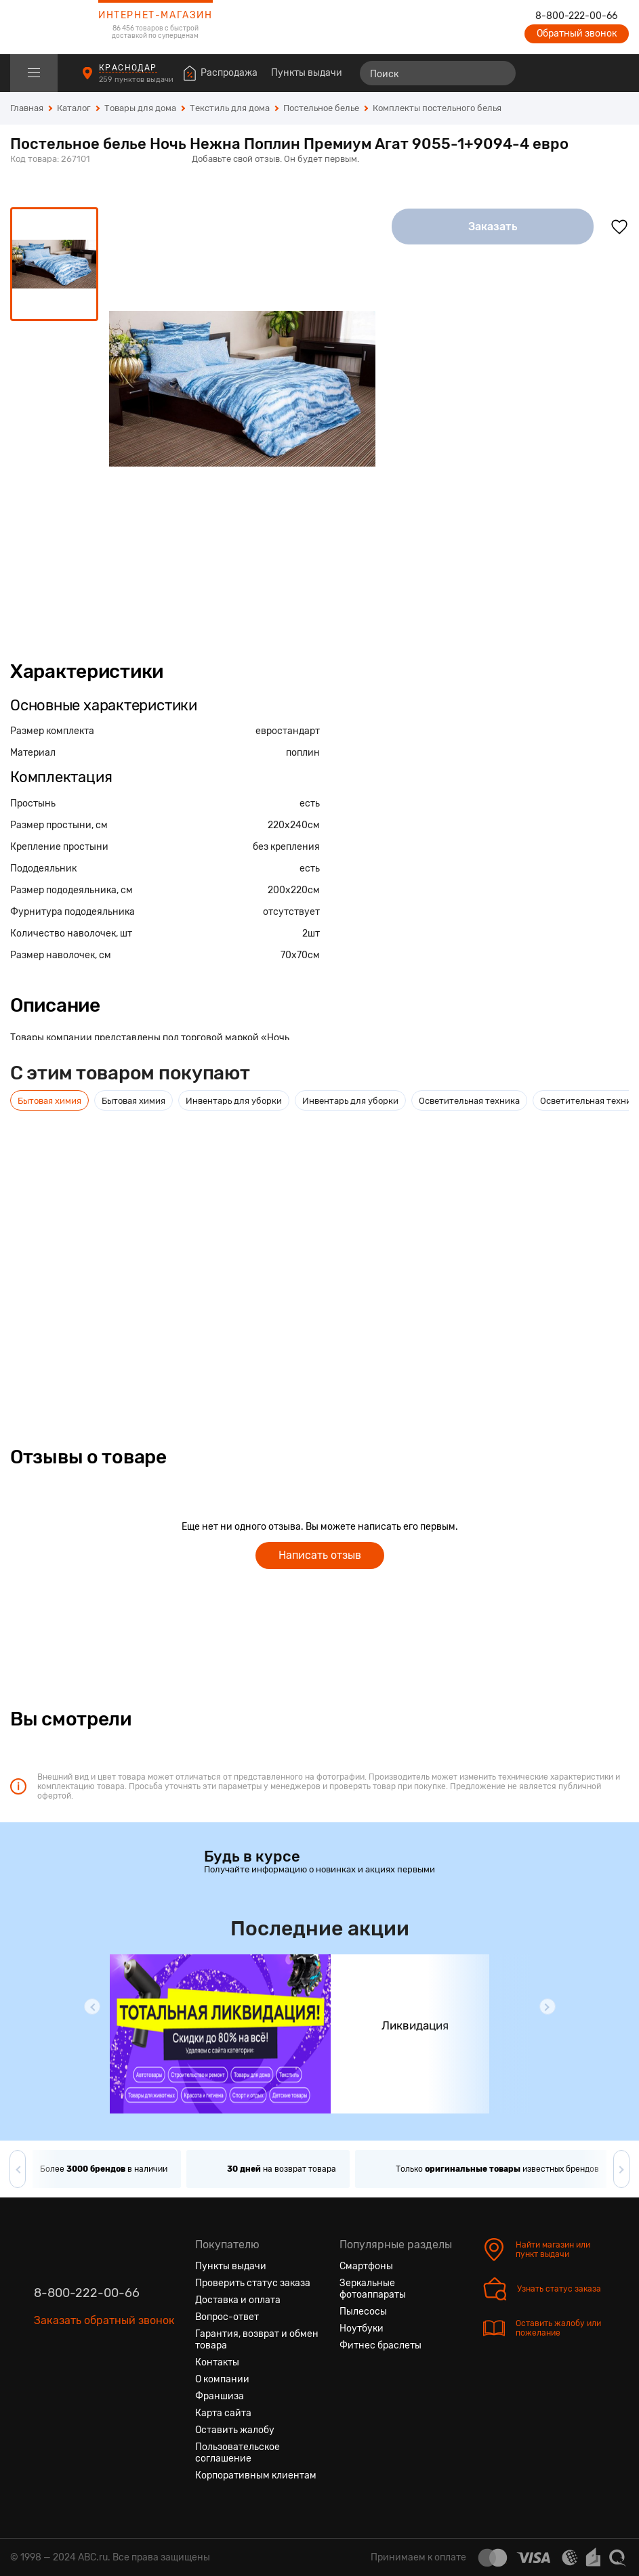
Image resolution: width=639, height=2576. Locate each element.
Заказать (493, 226)
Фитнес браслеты (380, 2345)
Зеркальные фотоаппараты (372, 2288)
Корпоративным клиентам (255, 2475)
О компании (222, 2379)
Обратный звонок (577, 33)
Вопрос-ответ (227, 2317)
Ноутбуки (361, 2328)
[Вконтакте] (45, 2384)
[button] (92, 2006)
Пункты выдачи (306, 73)
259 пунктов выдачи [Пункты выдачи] (137, 79)
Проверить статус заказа (252, 2283)
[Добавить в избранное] (619, 227)
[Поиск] (438, 73)
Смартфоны (366, 2266)
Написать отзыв (320, 1555)
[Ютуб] (93, 2384)
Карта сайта (223, 2413)
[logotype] (44, 27)
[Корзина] (616, 73)
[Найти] (499, 73)
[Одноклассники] (69, 2384)
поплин (303, 752)
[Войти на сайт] (590, 73)
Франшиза (219, 2396)
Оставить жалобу (234, 2430)
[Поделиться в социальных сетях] (615, 159)
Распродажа (229, 73)
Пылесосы (363, 2311)
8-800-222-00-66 (576, 16)
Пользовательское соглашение (237, 2452)
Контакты (217, 2362)
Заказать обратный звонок (104, 2320)
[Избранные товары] (566, 73)
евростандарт (287, 731)
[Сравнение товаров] (541, 73)
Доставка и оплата (238, 2300)
